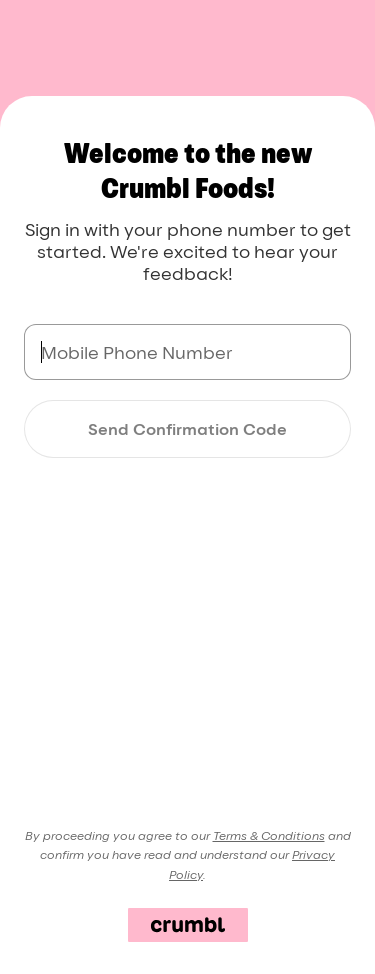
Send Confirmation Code (187, 429)
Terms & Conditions (269, 835)
